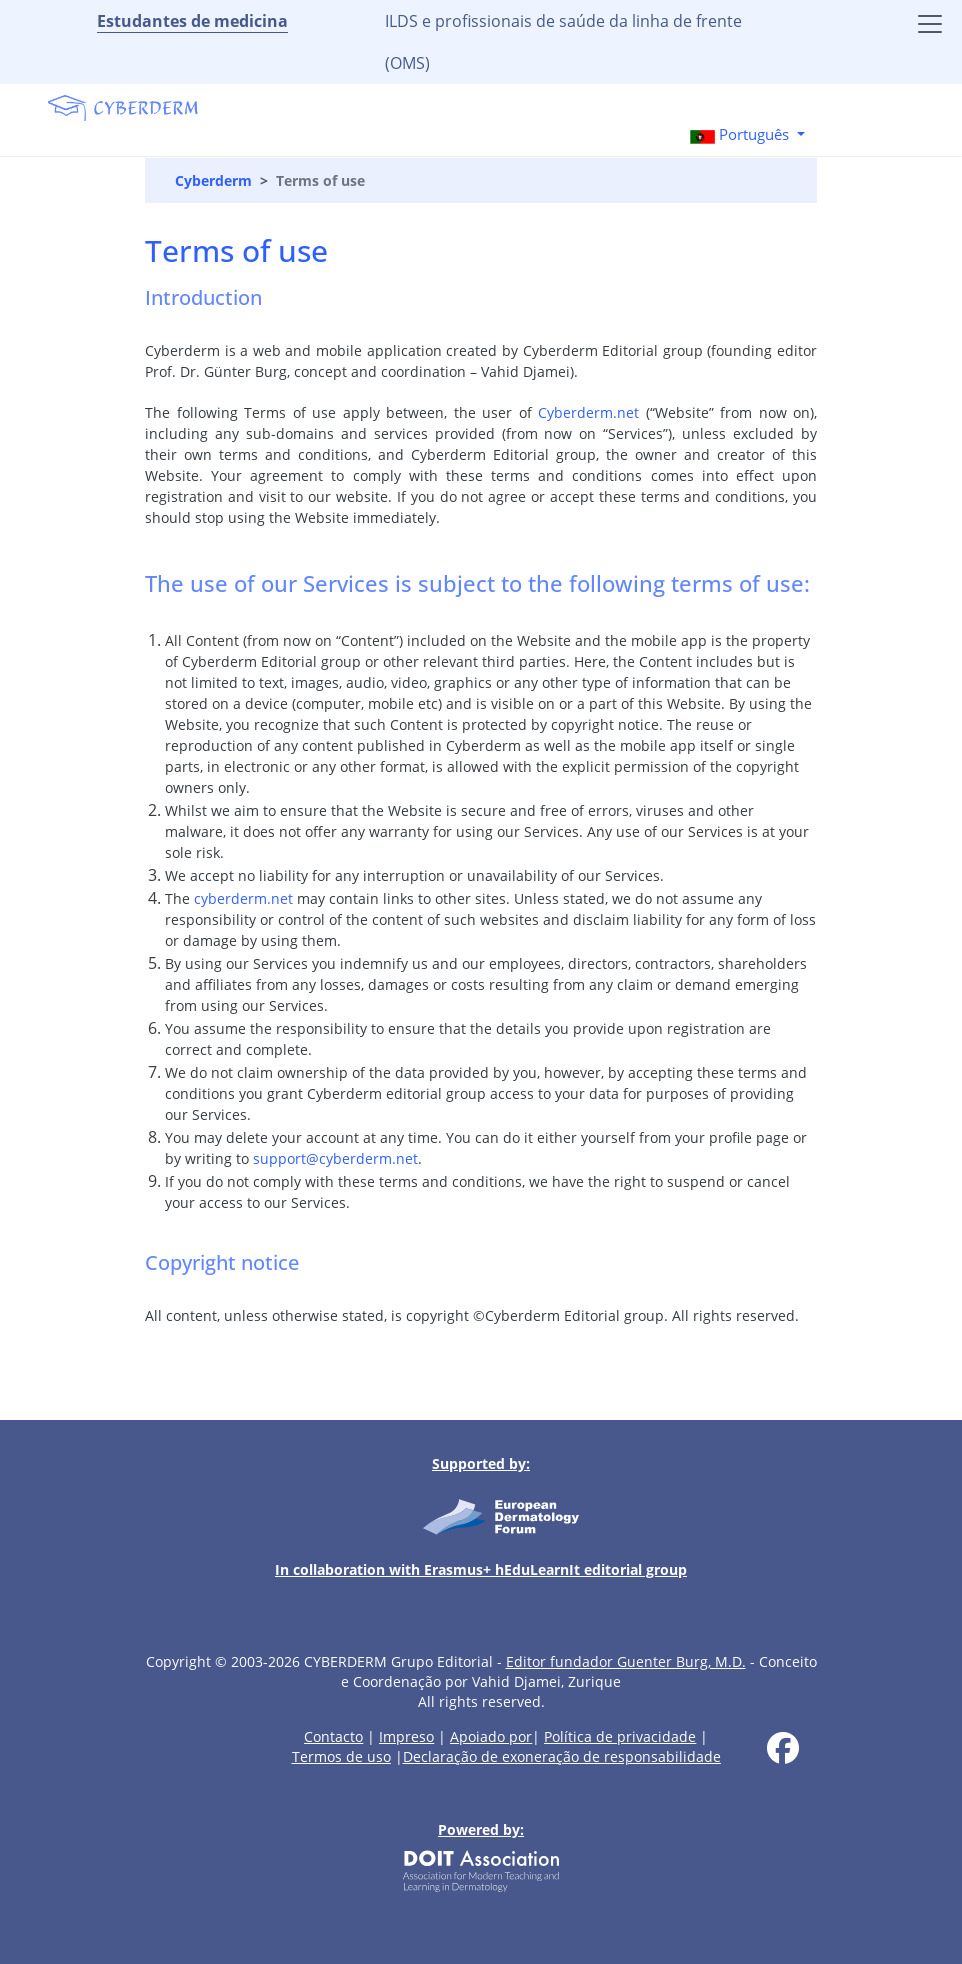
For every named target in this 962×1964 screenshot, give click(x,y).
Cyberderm (213, 180)
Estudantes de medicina (192, 21)
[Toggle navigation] (930, 24)
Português (741, 134)
